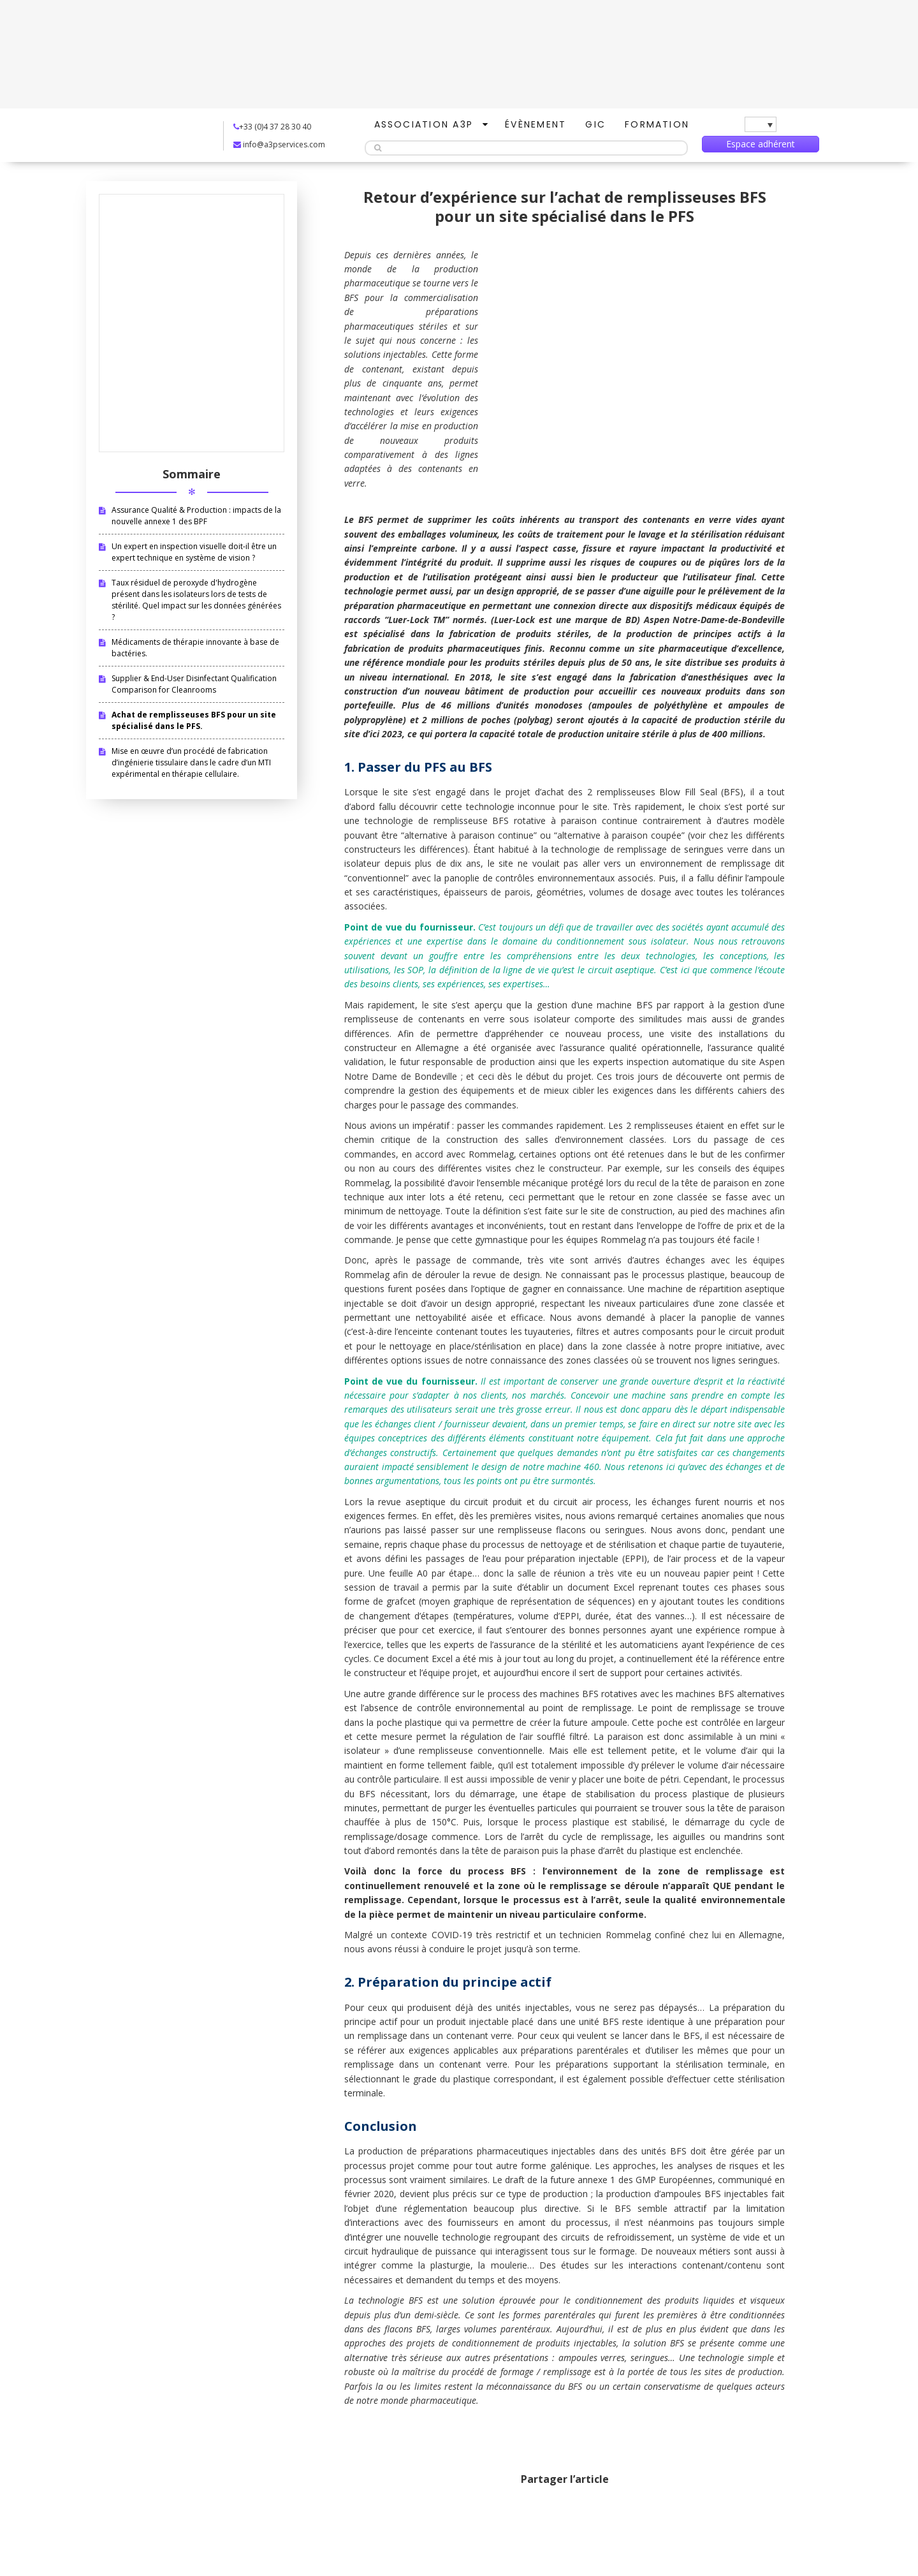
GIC (595, 124)
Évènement (535, 124)
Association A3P (424, 124)
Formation (657, 124)
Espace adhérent (760, 144)
